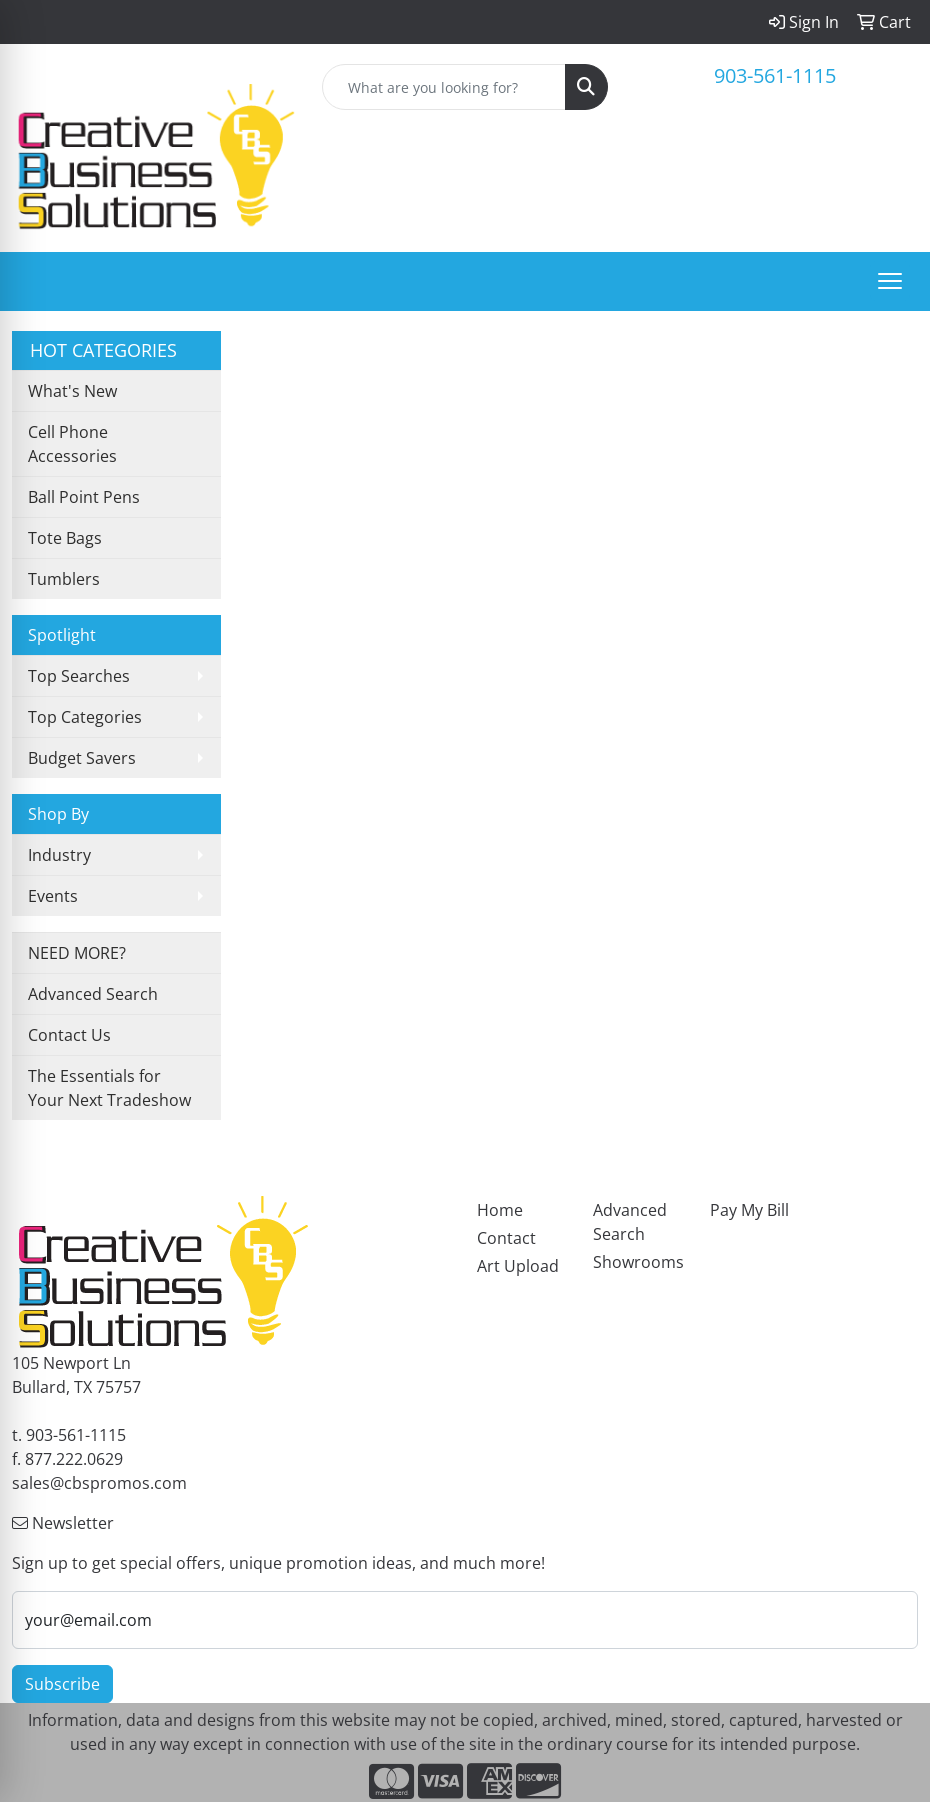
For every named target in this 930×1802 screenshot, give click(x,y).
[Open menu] (890, 281)
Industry (59, 855)
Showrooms (638, 1262)
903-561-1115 (775, 75)
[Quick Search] (444, 87)
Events (53, 896)
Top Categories (85, 717)
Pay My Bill (749, 1210)
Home (500, 1210)
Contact (506, 1238)
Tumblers (64, 579)
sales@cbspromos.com (99, 1483)
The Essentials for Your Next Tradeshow (109, 1088)
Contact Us (69, 1035)
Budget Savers (82, 758)
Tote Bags (65, 538)
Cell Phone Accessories (72, 444)
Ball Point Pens (84, 497)
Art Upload (518, 1266)
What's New (72, 391)
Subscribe (62, 1684)
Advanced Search (93, 994)
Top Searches (79, 676)
